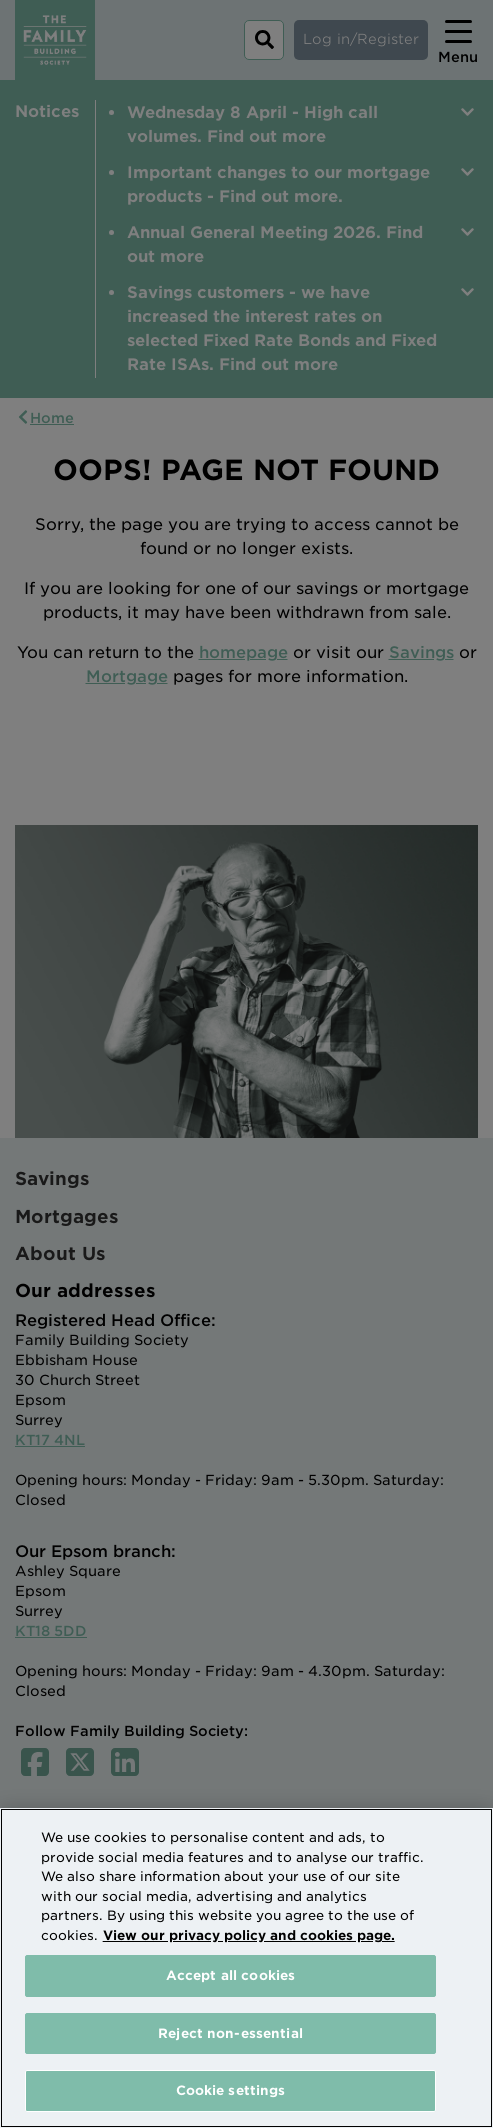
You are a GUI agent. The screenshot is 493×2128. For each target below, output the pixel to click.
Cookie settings (231, 2090)
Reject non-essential (230, 2033)
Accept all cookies (230, 1975)
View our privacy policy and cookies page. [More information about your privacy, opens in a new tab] (249, 1935)
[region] (246, 1968)
